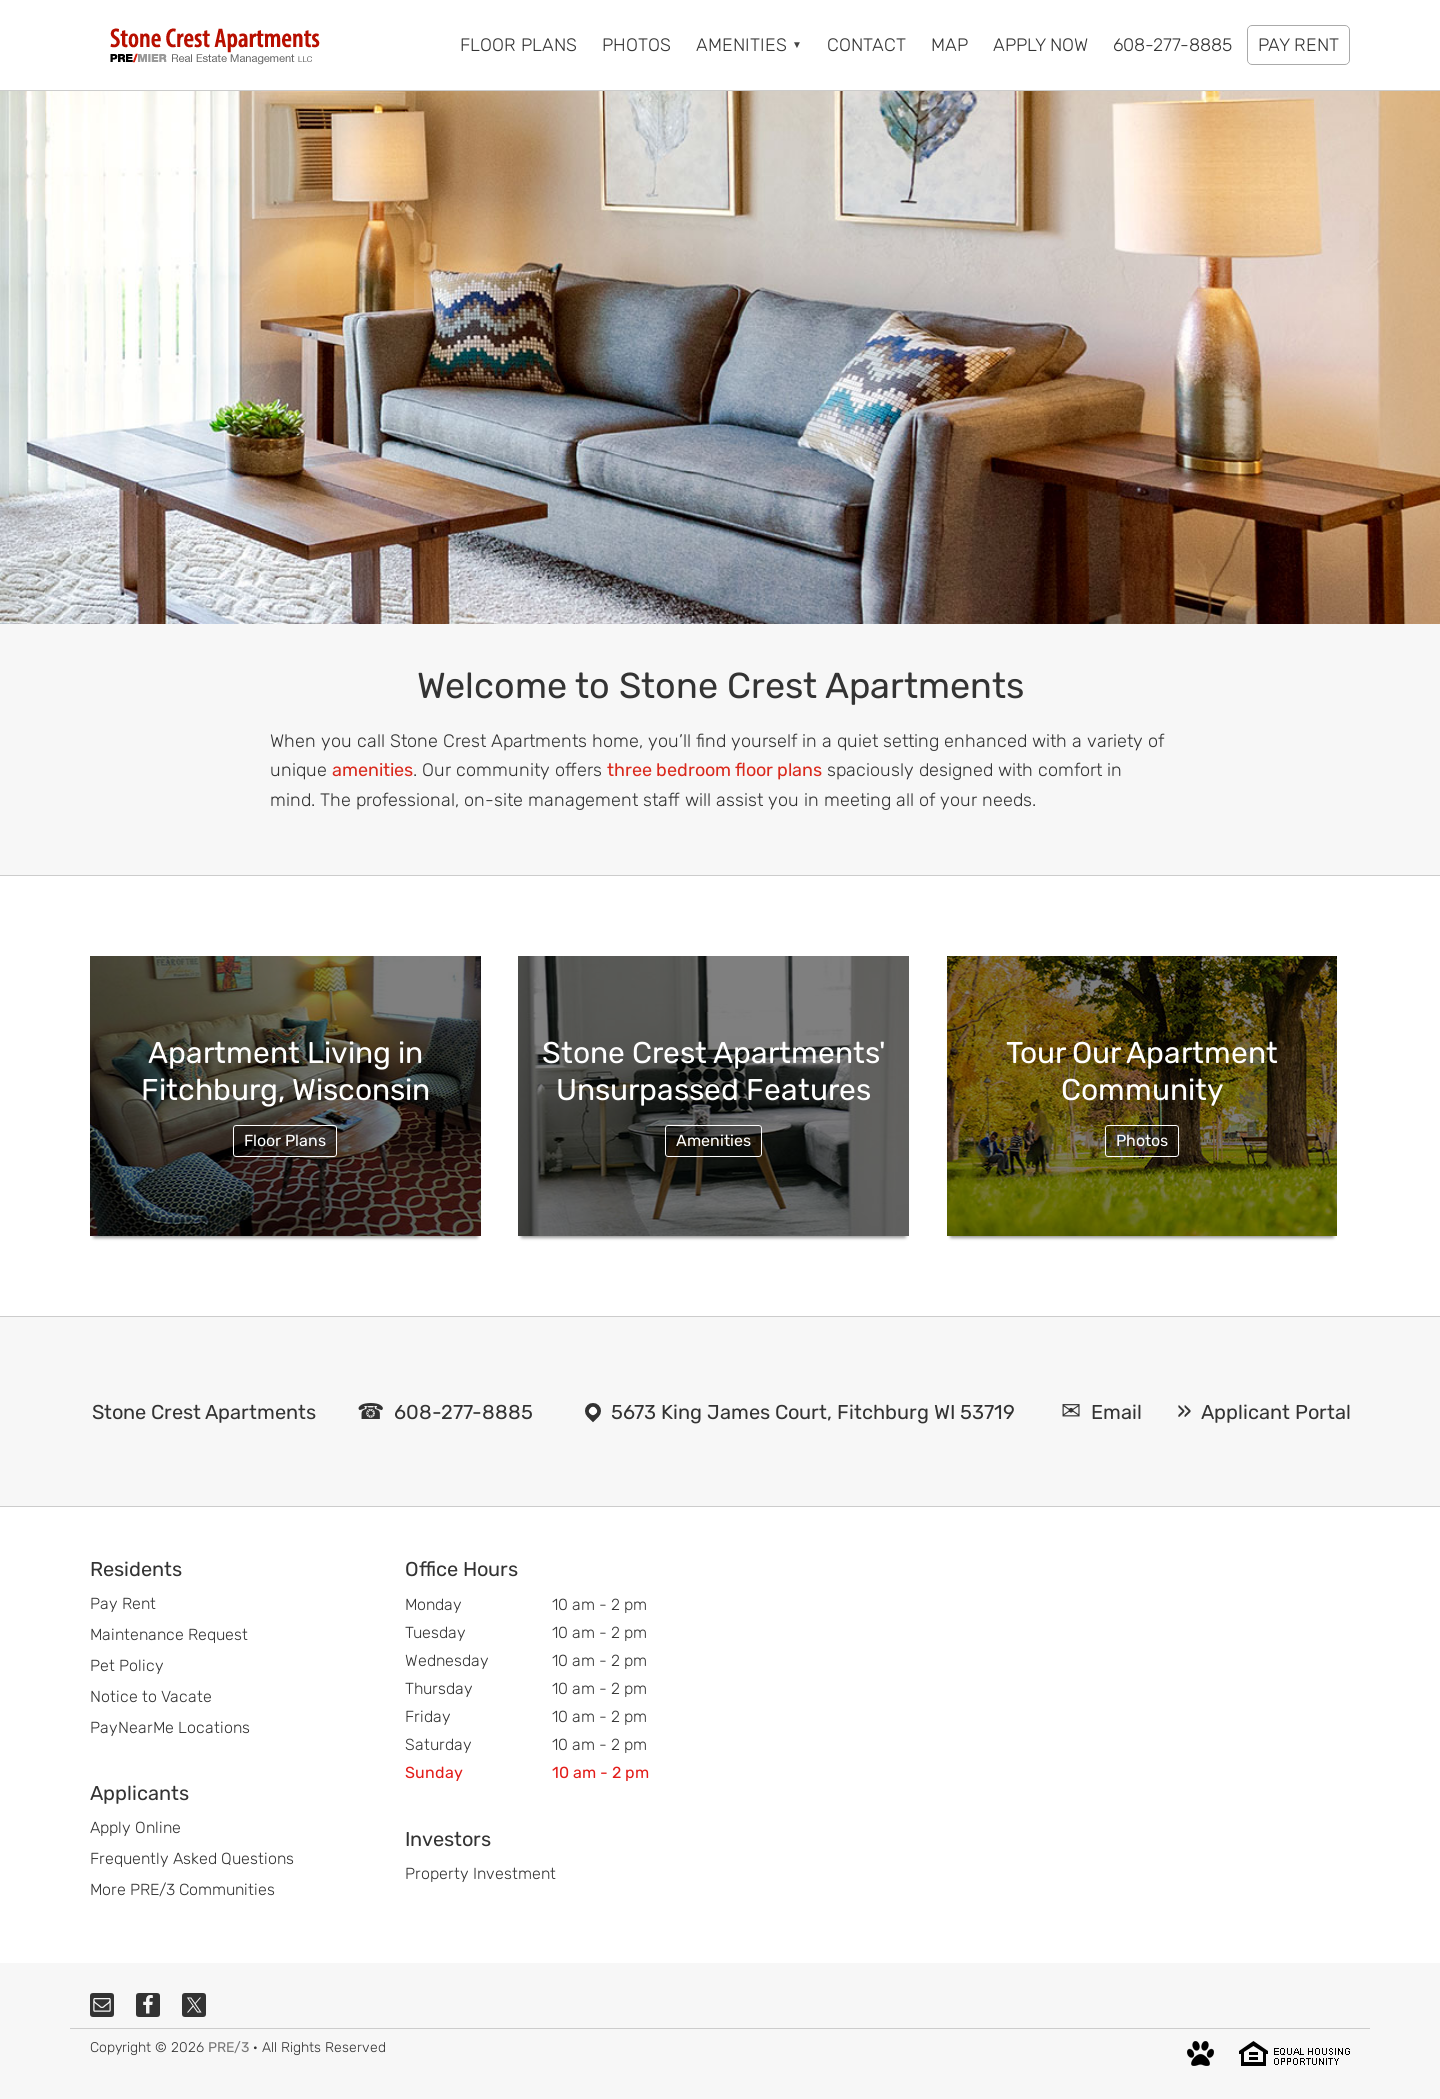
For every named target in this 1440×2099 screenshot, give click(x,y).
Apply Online (135, 1827)
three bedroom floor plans (714, 770)
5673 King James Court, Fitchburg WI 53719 (813, 1412)
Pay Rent (123, 1603)
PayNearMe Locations (170, 1727)
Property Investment (480, 1873)
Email (1116, 1412)
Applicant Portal (1276, 1412)
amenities (372, 770)
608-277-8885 (463, 1412)
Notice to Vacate (151, 1696)
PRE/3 (228, 2047)
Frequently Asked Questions (192, 1858)
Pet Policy (127, 1665)
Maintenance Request (169, 1634)
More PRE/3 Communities (182, 1889)
